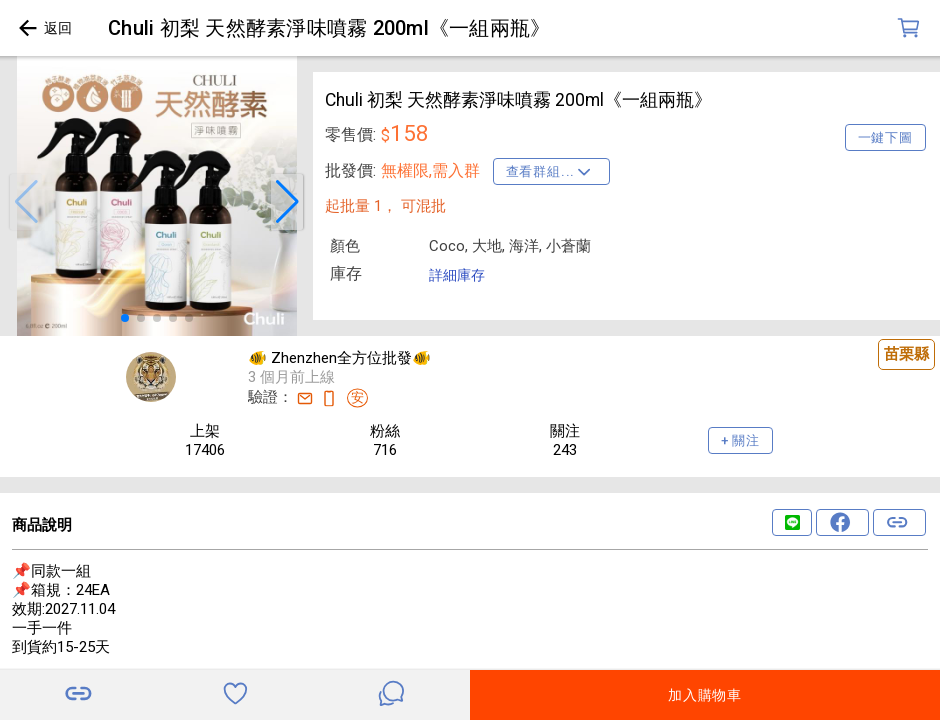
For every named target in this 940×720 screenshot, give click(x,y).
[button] (26, 202)
